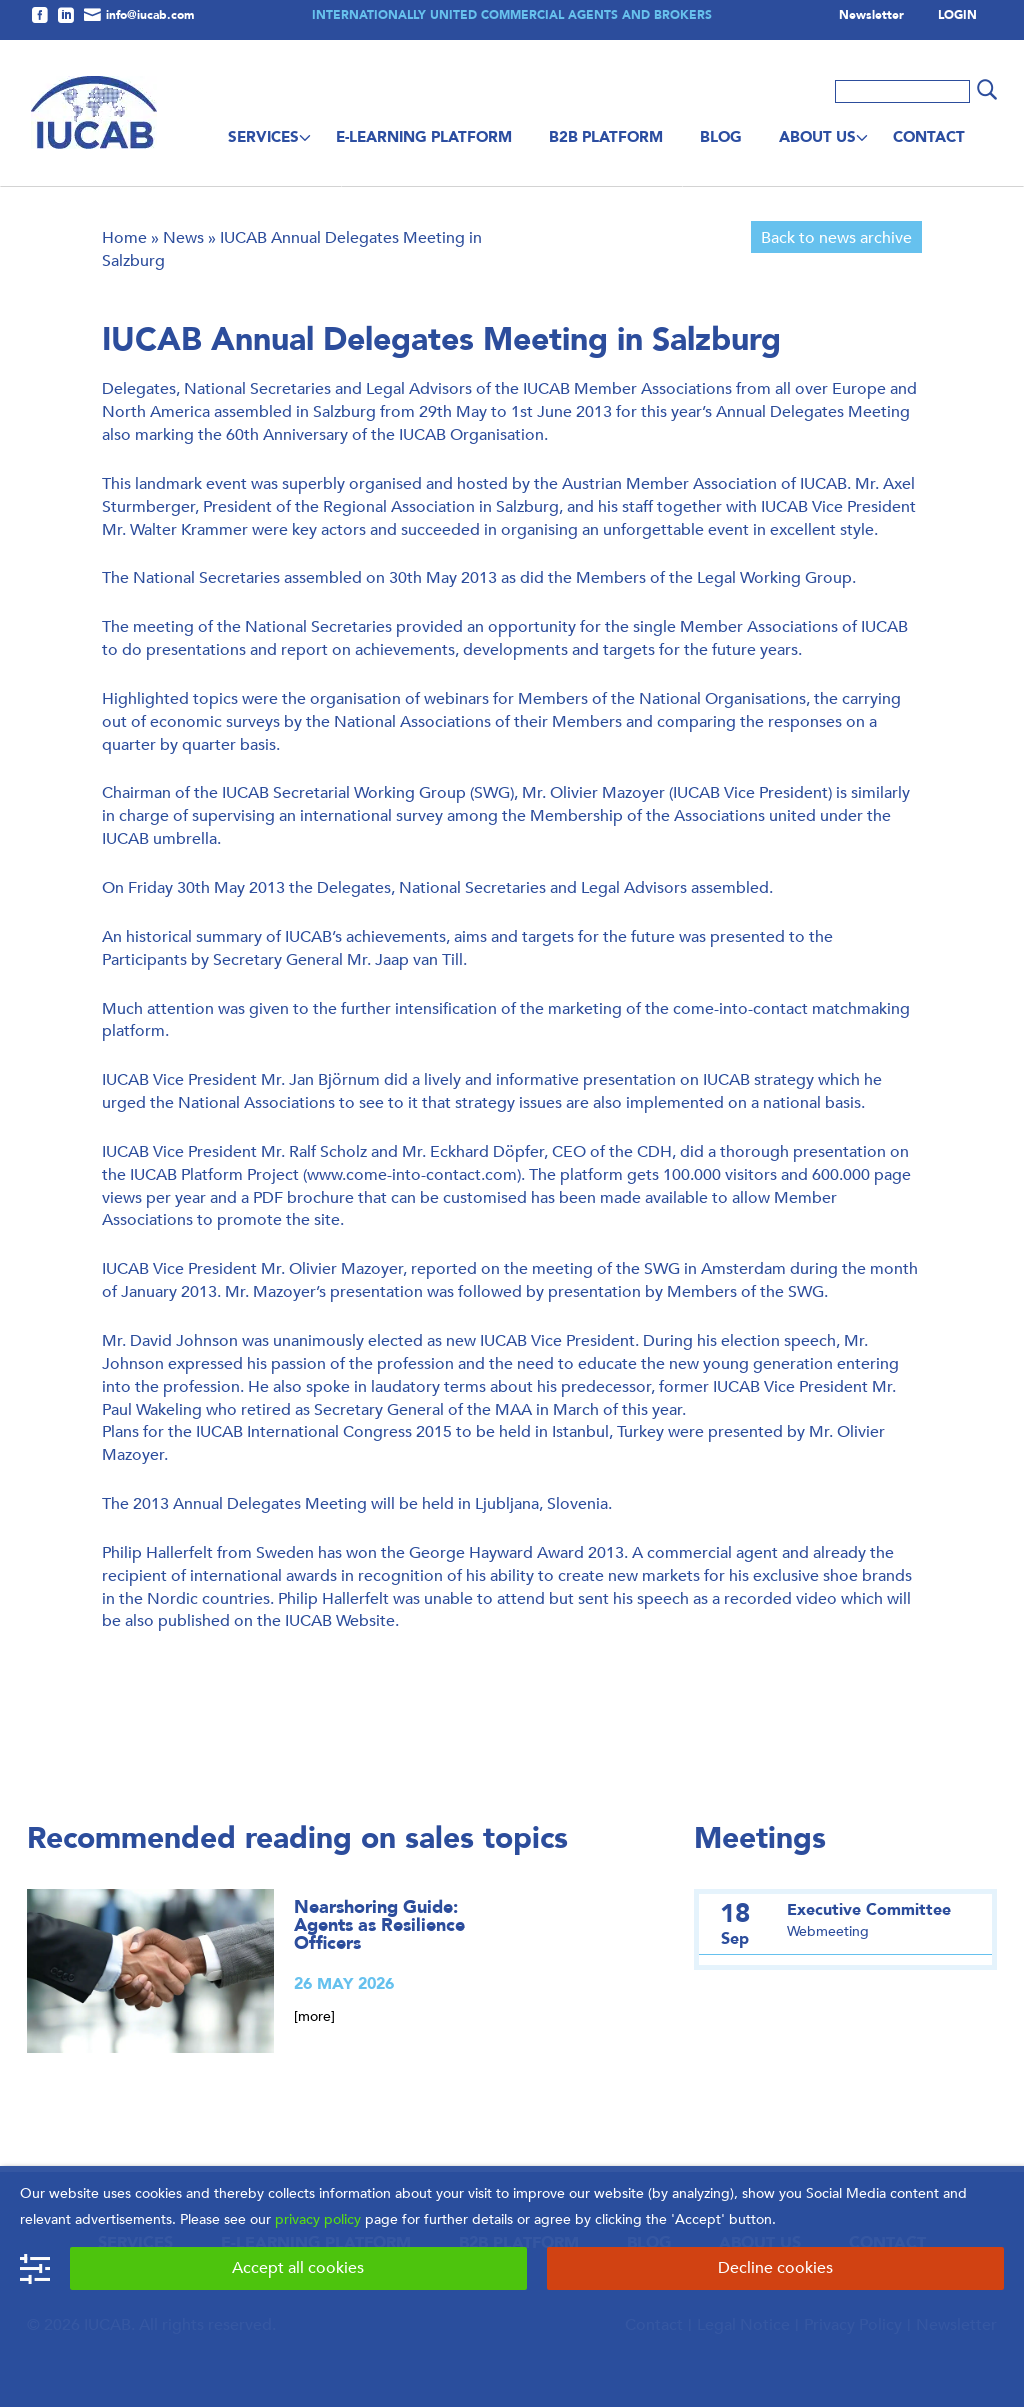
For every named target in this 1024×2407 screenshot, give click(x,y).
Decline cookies (775, 2267)
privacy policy (318, 2219)
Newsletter (871, 16)
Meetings (760, 1838)
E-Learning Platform (424, 137)
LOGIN (957, 16)
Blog (721, 137)
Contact (929, 137)
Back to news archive (836, 237)
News (183, 237)
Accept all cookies (298, 2267)
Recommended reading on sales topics (297, 1838)
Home (124, 237)
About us (817, 137)
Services (263, 137)
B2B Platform (606, 137)
